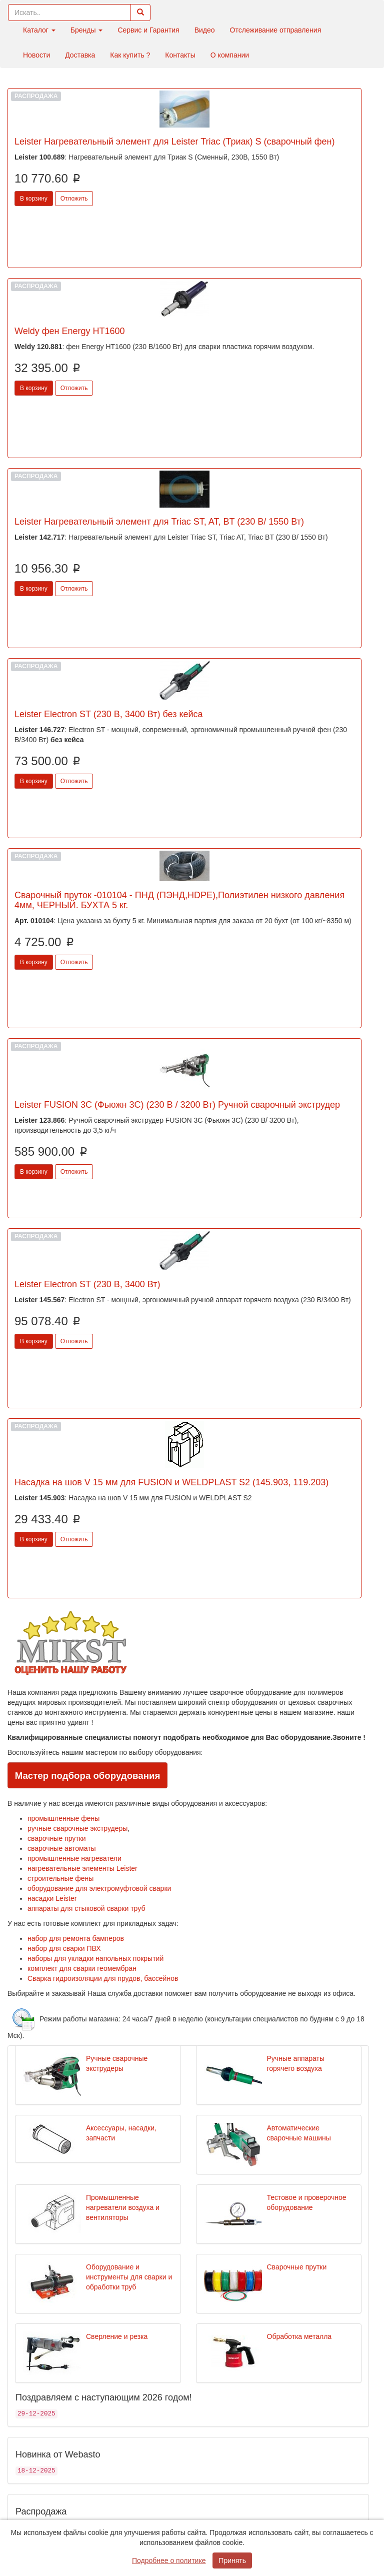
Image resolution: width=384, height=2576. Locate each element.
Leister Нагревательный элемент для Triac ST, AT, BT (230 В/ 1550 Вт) (159, 522)
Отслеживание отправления (276, 30)
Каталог (39, 30)
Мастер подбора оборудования (87, 1775)
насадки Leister (52, 1898)
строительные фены (61, 1878)
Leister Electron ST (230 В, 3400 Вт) (87, 1284)
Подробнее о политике (169, 2560)
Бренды (86, 30)
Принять (232, 2560)
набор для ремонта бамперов (76, 1938)
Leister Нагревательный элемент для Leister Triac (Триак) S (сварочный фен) (174, 142)
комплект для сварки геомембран (82, 1968)
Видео (204, 30)
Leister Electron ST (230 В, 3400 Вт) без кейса (108, 714)
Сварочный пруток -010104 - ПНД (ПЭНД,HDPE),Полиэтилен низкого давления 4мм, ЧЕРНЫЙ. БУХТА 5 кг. (179, 900)
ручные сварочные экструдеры (78, 1828)
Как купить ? (130, 55)
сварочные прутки (57, 1838)
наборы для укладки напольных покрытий (96, 1958)
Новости (36, 55)
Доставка (80, 55)
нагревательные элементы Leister (83, 1868)
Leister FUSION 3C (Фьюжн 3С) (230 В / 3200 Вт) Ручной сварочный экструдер (177, 1105)
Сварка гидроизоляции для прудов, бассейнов (103, 1978)
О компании (229, 55)
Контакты (180, 55)
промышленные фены (64, 1818)
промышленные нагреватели (75, 1858)
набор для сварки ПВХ (64, 1948)
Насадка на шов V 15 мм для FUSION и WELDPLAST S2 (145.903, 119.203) (171, 1482)
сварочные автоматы (62, 1848)
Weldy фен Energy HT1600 (69, 331)
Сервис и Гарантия (148, 30)
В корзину (34, 198)
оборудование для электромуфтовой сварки (99, 1888)
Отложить (74, 198)
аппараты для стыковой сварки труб (86, 1908)
